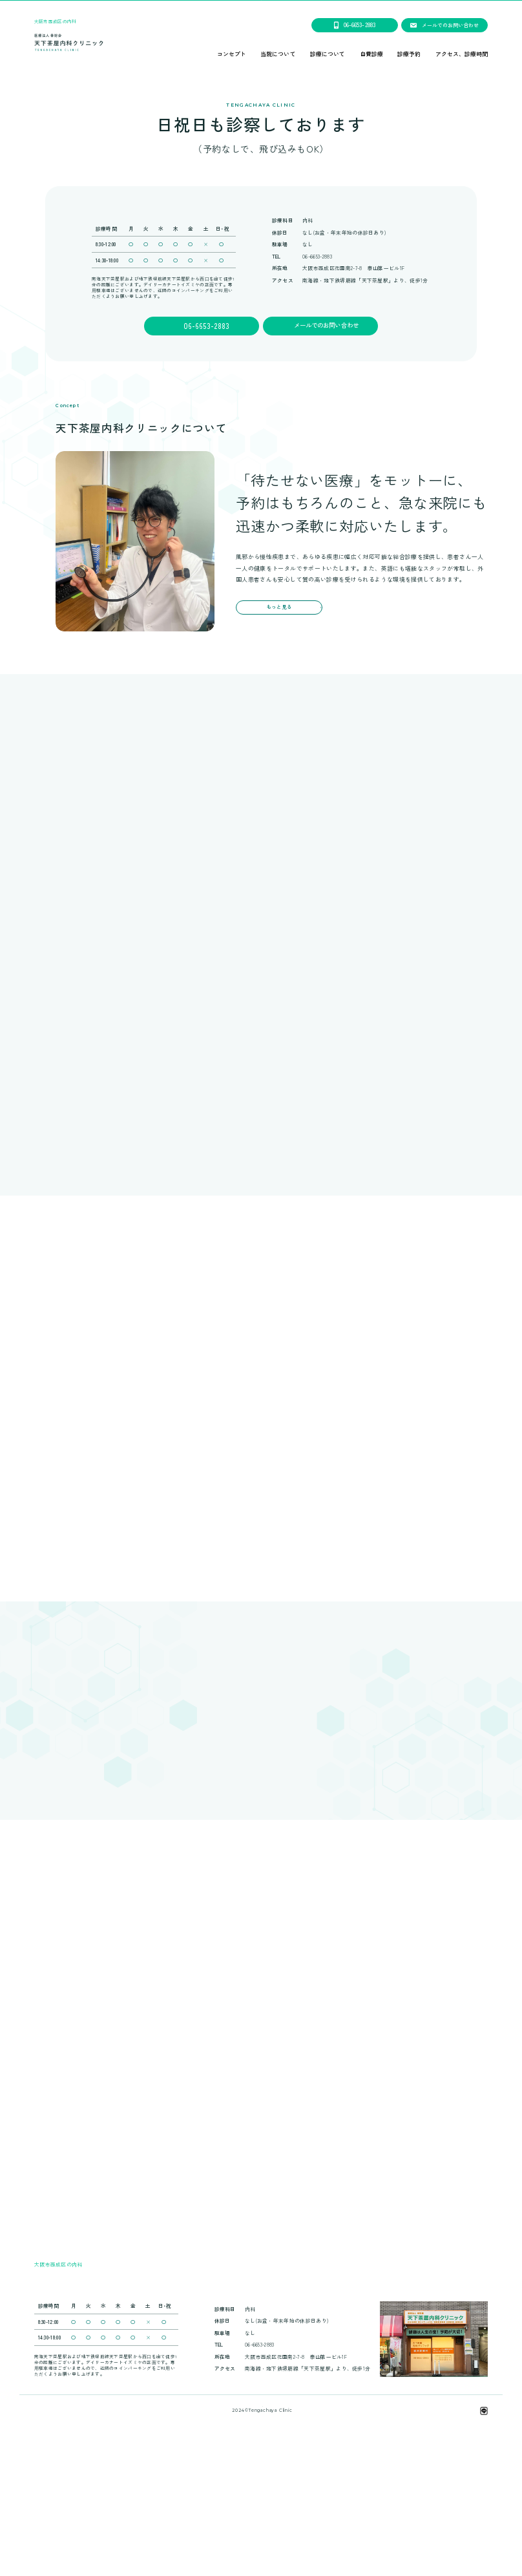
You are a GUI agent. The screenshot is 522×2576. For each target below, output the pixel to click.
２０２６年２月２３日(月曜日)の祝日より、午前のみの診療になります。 (260, 5)
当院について (277, 55)
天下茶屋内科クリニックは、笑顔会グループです (262, 2526)
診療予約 (409, 55)
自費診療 (371, 55)
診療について (327, 55)
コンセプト (231, 55)
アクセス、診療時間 (461, 55)
